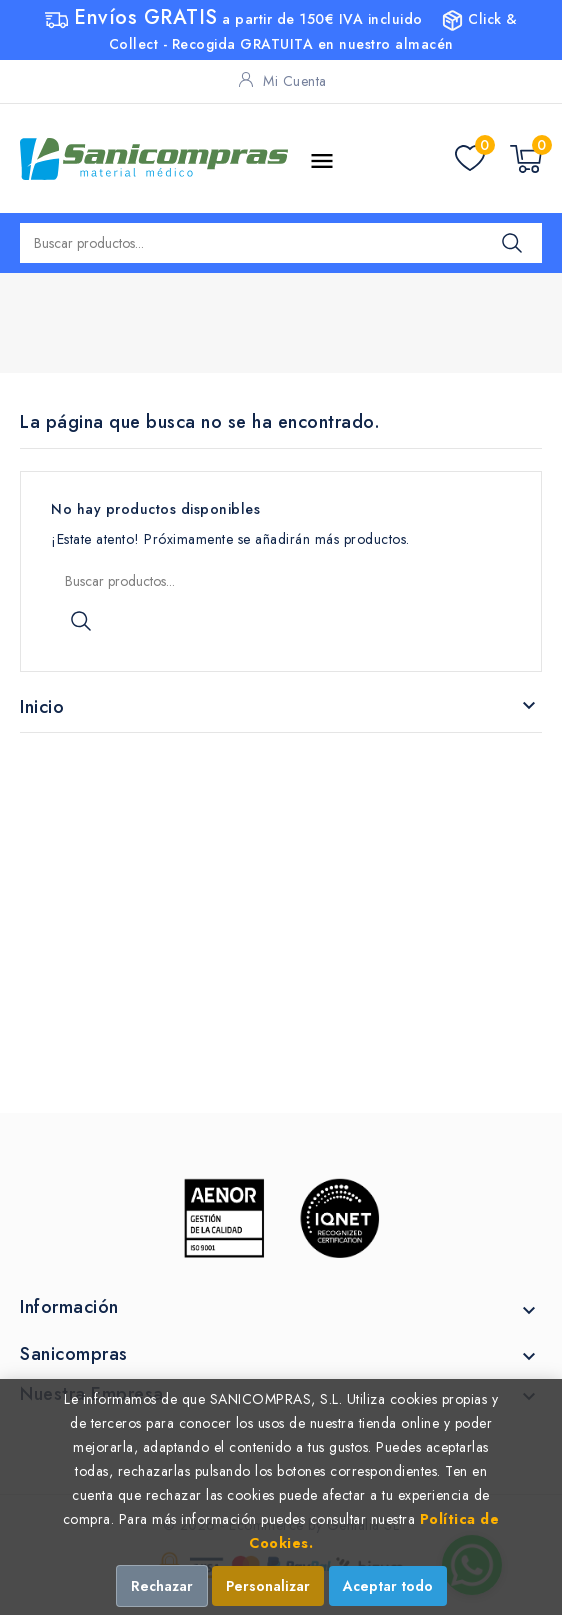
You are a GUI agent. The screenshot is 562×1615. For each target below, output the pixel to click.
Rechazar (162, 1586)
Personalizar (268, 1586)
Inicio (42, 707)
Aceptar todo (388, 1586)
